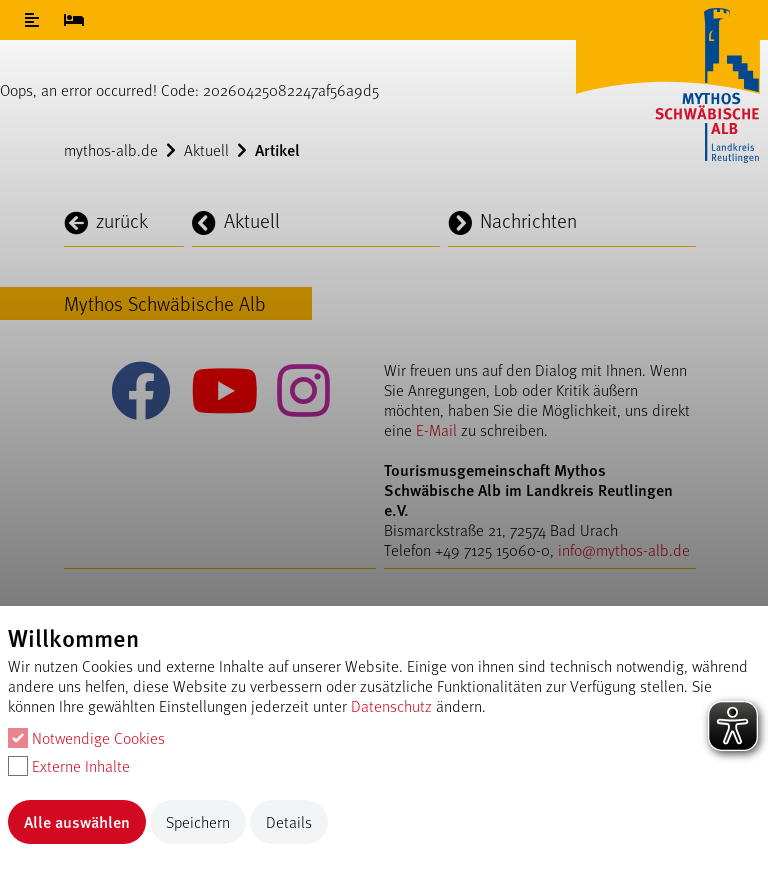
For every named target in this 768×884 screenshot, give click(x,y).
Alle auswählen (77, 821)
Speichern (198, 821)
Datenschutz (391, 705)
